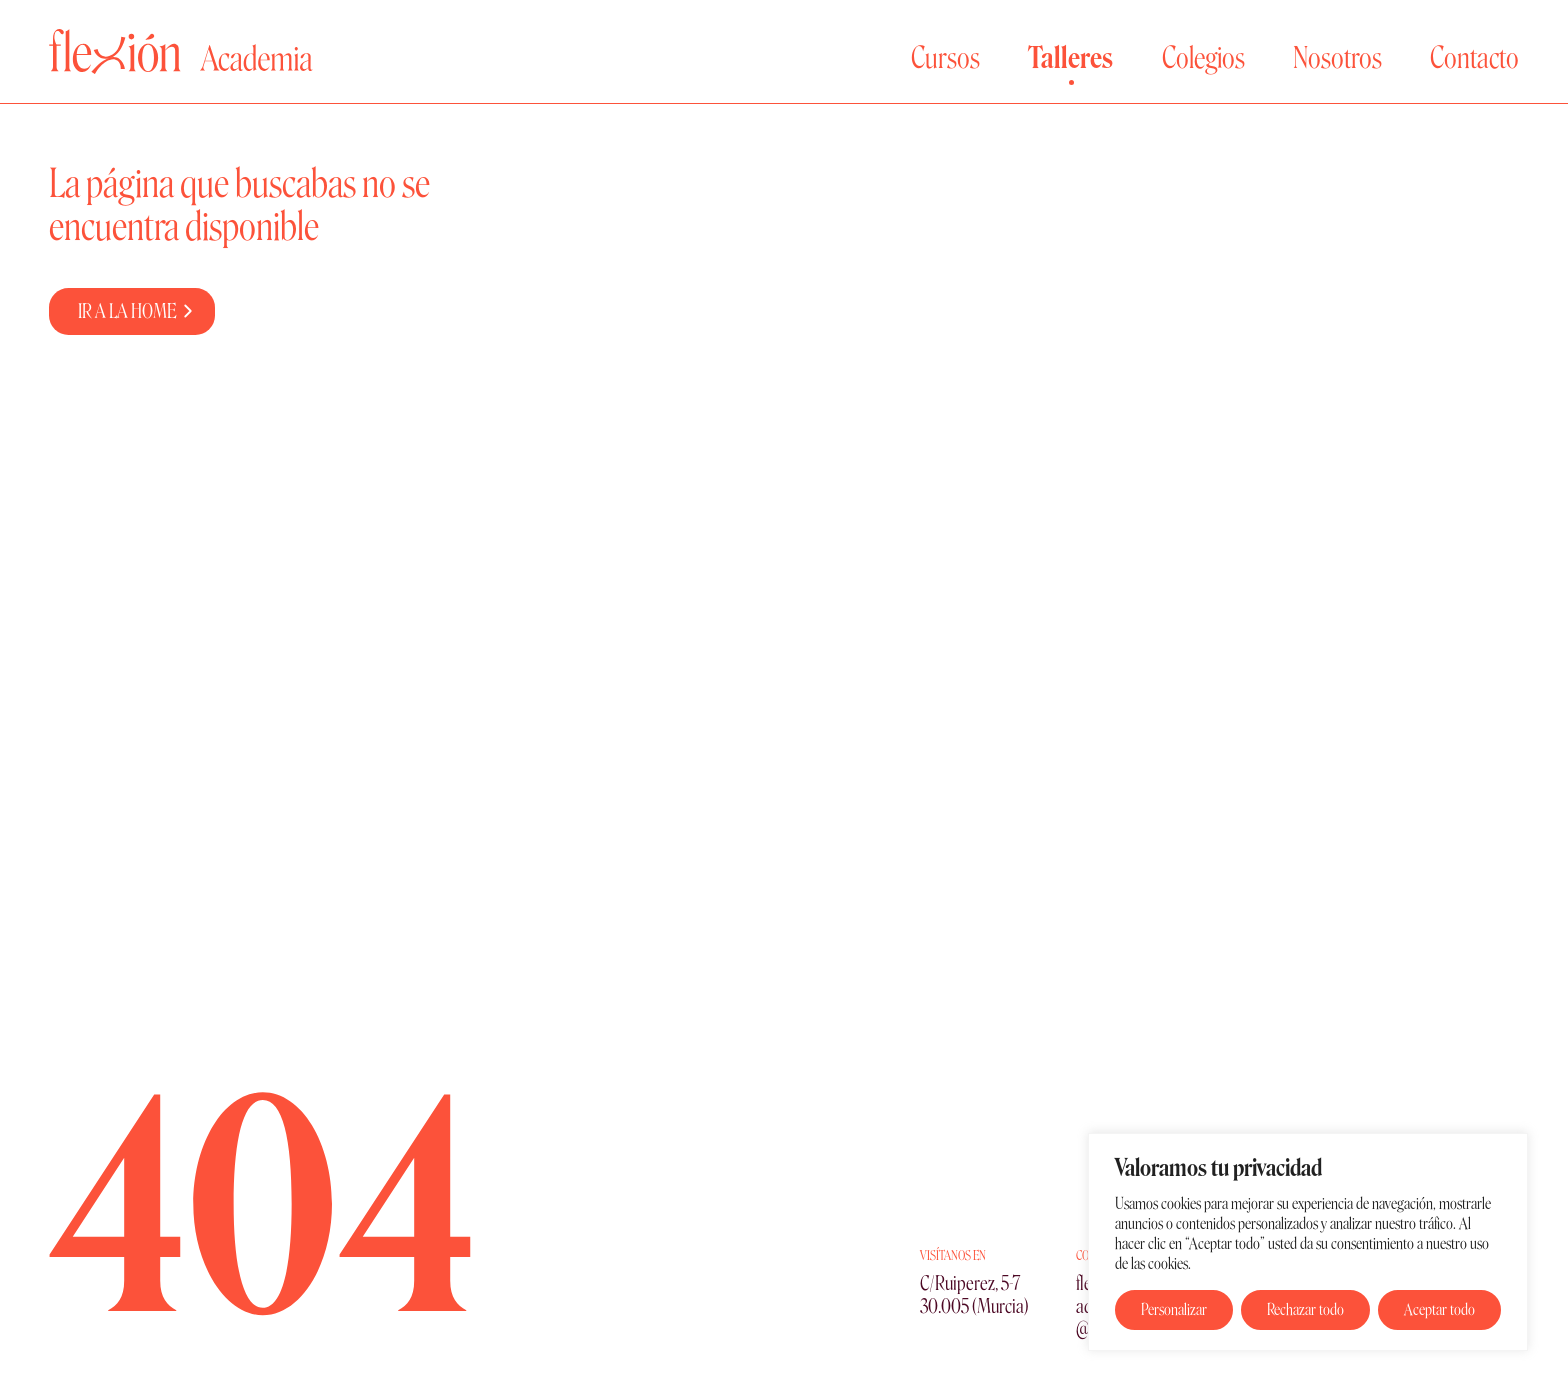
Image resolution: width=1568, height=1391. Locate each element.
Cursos (945, 58)
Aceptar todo (1439, 1309)
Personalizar (1174, 1309)
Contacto (1474, 58)
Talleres (1070, 58)
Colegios (1203, 58)
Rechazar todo (1305, 1309)
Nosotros (1337, 58)
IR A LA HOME (127, 311)
